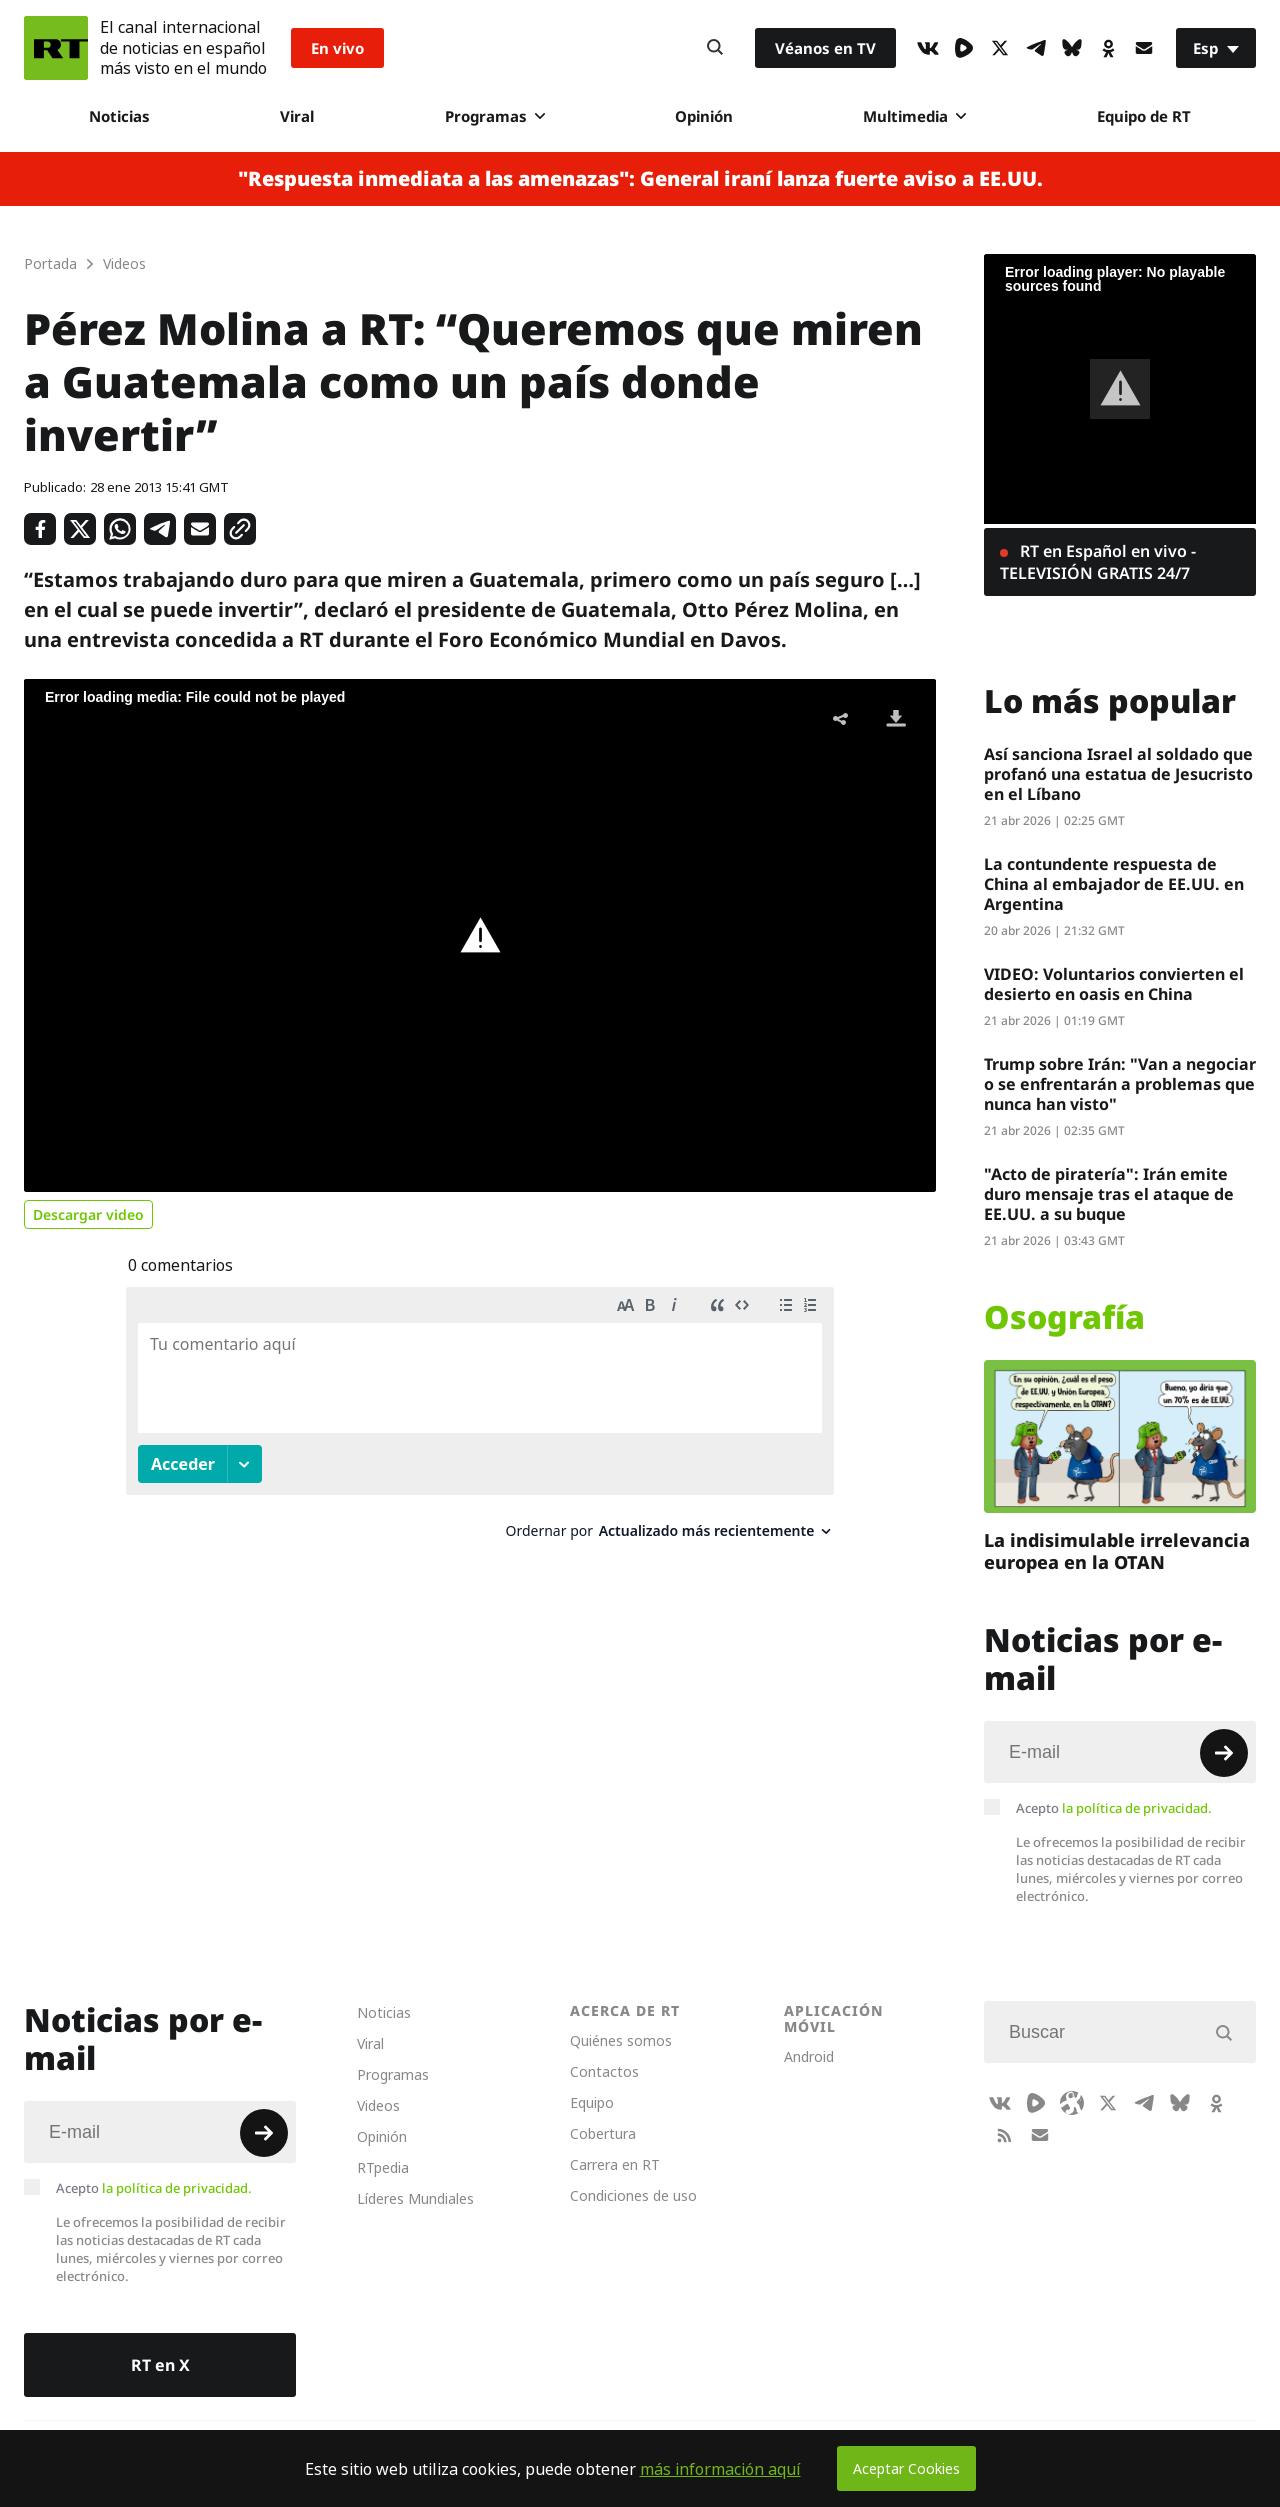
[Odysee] (1072, 2103)
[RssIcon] (1004, 2135)
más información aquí (720, 2469)
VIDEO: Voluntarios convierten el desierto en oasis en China (1114, 984)
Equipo (592, 2102)
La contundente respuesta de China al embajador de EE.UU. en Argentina (1114, 884)
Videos (378, 2105)
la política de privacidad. (1137, 1808)
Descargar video (88, 1214)
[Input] (1120, 1752)
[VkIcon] (928, 48)
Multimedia (914, 116)
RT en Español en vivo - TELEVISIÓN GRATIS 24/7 (1098, 562)
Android (809, 2056)
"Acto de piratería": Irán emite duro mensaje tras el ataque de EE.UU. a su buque (1109, 1194)
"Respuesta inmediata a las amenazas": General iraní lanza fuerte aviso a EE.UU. (640, 179)
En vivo (337, 48)
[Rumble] (964, 48)
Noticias (119, 116)
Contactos (604, 2071)
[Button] (715, 48)
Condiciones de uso (633, 2195)
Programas (495, 116)
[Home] (56, 48)
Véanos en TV (825, 48)
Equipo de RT (1144, 116)
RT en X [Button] (160, 2365)
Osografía (1064, 1317)
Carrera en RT (615, 2164)
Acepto (1114, 1808)
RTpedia (383, 2167)
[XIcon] (1000, 48)
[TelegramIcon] (1036, 48)
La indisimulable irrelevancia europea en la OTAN (1117, 1551)
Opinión (704, 116)
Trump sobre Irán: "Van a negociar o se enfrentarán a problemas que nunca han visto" (1120, 1084)
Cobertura (603, 2133)
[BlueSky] (1072, 48)
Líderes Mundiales (415, 2198)
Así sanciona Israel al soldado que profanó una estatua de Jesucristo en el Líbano (1118, 774)
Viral (297, 116)
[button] (480, 936)
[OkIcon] (1108, 48)
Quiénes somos (621, 2040)
